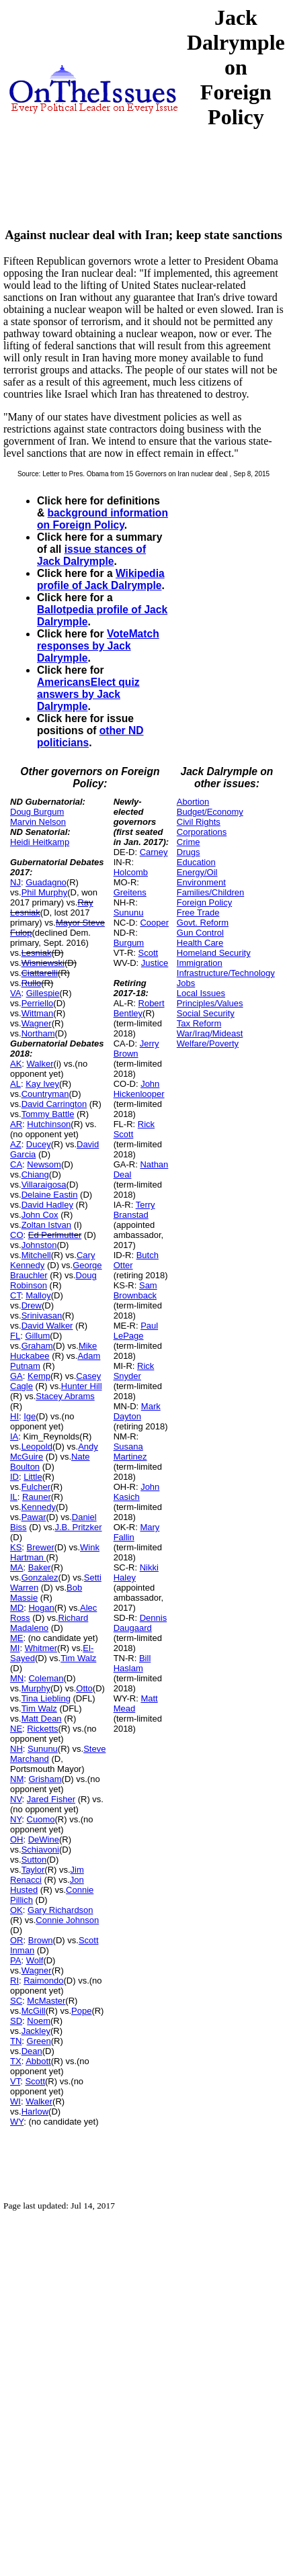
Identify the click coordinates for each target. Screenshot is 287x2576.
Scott (35, 2081)
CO (17, 1235)
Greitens (130, 892)
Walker (40, 1064)
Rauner (36, 1497)
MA (17, 1567)
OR (17, 1940)
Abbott (38, 2061)
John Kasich (137, 1492)
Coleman (45, 1678)
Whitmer (41, 1648)
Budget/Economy (210, 812)
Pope (81, 2011)
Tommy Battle (48, 1114)
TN (16, 2041)
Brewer (40, 1547)
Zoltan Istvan (46, 1225)
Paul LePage (136, 1331)
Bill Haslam (132, 1663)
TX (16, 2061)
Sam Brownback (135, 1290)
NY (16, 1819)
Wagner (37, 1023)
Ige (30, 1416)
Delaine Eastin (50, 1195)
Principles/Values (210, 1003)
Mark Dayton (137, 1411)
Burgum (129, 943)
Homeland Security (214, 953)
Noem (38, 2021)
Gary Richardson (60, 1910)
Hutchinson (49, 1124)
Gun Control (200, 933)
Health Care (200, 943)
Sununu (43, 1749)
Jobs (186, 983)
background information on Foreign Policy (102, 519)
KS (16, 1547)
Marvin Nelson (38, 822)
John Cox (40, 1215)
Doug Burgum (37, 812)
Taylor (33, 1870)
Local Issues (201, 993)
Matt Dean (42, 1719)
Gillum (37, 1336)
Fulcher (36, 1487)
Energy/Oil (197, 872)
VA (15, 993)
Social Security (206, 1013)
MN (17, 1678)
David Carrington (54, 1104)
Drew (32, 1305)
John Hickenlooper (139, 1089)
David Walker (47, 1326)
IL (13, 1497)
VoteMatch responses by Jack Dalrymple (98, 646)
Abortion (193, 802)
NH (16, 1749)
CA (16, 1164)
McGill (34, 2011)
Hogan (41, 1608)
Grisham (44, 1779)
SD (16, 2021)
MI (14, 1648)
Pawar (34, 1517)
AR (16, 1124)
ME (17, 1638)
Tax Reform (199, 1023)
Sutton (34, 1860)
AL (15, 1084)
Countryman (45, 1094)
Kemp (39, 1376)
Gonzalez (40, 1577)
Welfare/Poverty (208, 1043)
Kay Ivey (42, 1084)
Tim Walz (78, 1658)
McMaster (46, 2001)
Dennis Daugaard (140, 1623)
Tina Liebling (46, 1698)
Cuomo (41, 1819)
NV (16, 1799)
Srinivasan (42, 1316)
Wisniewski (43, 963)
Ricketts (42, 1729)
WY (17, 2122)
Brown (40, 1940)
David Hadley (47, 1205)
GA (16, 1376)
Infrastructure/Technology (226, 973)
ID (14, 1477)
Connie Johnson (67, 1920)
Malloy (38, 1295)
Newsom (44, 1164)
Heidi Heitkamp (39, 842)
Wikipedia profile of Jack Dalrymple (101, 579)
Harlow (35, 2111)
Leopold (37, 1446)
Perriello (38, 1003)
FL (15, 1336)
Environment (201, 882)
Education (196, 862)
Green (39, 2041)
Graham (37, 1346)
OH (17, 1839)
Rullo (32, 983)
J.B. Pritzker (77, 1527)
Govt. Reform (203, 923)
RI (14, 1980)
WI (15, 2101)
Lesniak (37, 953)
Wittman (38, 1013)
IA (14, 1436)
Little (33, 1477)
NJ (15, 882)
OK (16, 1910)
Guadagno (46, 882)
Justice (154, 963)
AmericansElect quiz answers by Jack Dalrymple (88, 694)
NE (16, 1729)
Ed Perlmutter (54, 1235)
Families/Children (210, 892)
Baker (39, 1567)
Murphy (36, 1688)
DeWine (43, 1839)
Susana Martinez (130, 1451)
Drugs (188, 852)
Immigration (199, 963)
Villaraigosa (44, 1185)
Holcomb (131, 872)
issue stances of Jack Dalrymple (91, 555)
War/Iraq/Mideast (210, 1033)
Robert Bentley (139, 1008)
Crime (188, 842)
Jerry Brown (136, 1048)
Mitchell (36, 1255)
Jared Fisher (51, 1799)
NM (17, 1779)
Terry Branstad (134, 1210)
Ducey (38, 1144)
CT (15, 1295)
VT (15, 2081)
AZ (16, 1144)
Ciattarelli (40, 973)
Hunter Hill (81, 1386)
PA (15, 1960)
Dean (32, 2051)
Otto (84, 1688)
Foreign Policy (204, 902)
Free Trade (198, 912)
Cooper (154, 923)
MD (17, 1608)
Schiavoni (40, 1850)
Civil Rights (198, 822)
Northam (38, 1033)
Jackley (36, 2031)
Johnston (39, 1245)
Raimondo (43, 1980)
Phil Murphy (45, 892)
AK (16, 1064)
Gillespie (43, 993)
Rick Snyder (134, 1371)
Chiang (35, 1174)
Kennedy (39, 1507)
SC (16, 2001)
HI (14, 1416)
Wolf (35, 1960)
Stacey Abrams (65, 1396)
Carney (154, 852)
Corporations (202, 832)
